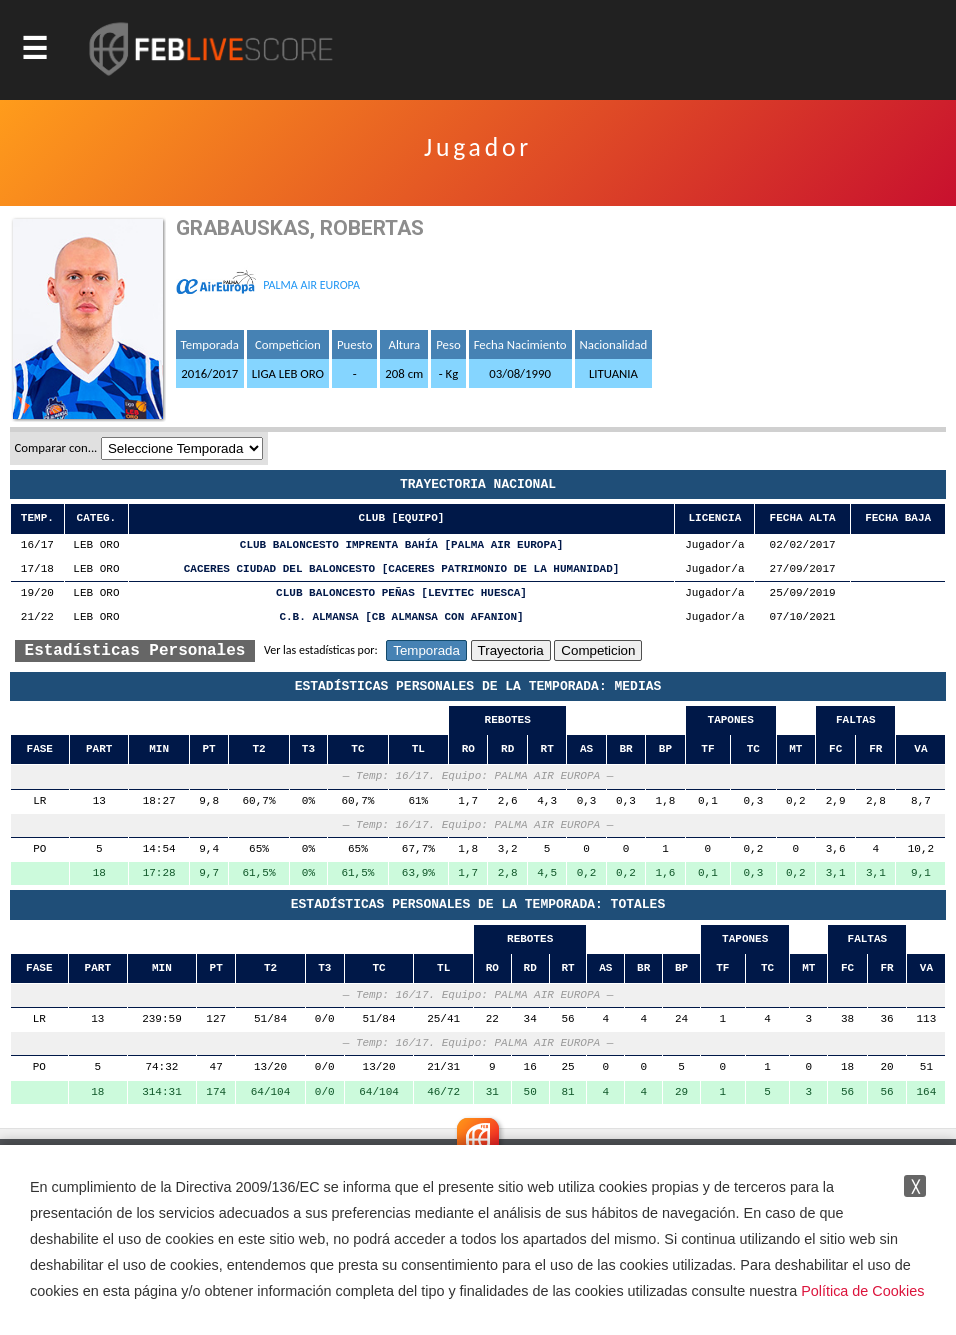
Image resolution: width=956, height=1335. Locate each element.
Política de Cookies (862, 1291)
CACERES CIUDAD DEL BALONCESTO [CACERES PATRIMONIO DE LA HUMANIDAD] (402, 569)
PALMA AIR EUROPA (311, 285)
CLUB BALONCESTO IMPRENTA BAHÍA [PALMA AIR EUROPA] (401, 545)
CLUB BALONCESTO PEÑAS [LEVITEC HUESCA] (401, 593)
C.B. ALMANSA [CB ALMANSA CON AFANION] (401, 617)
